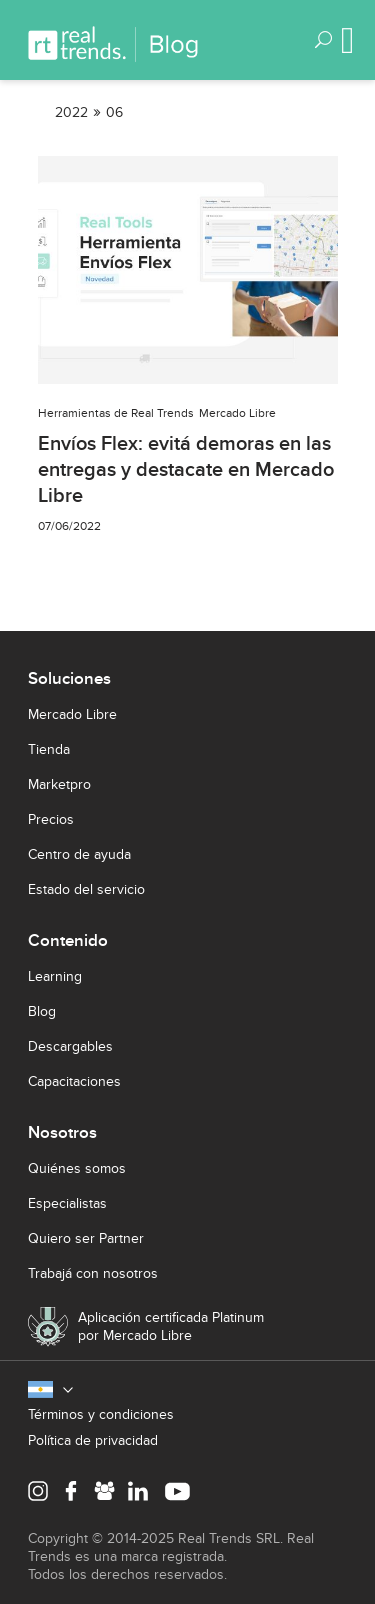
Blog (42, 1011)
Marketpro (59, 784)
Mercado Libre (72, 714)
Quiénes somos (77, 1168)
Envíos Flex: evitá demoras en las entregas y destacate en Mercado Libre (186, 470)
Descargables (70, 1046)
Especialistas (67, 1203)
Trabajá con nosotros (93, 1273)
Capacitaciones (74, 1081)
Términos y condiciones (101, 1414)
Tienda (49, 749)
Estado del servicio (86, 889)
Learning (55, 976)
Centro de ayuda (79, 854)
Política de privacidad (93, 1440)
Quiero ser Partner (86, 1238)
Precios (51, 819)
